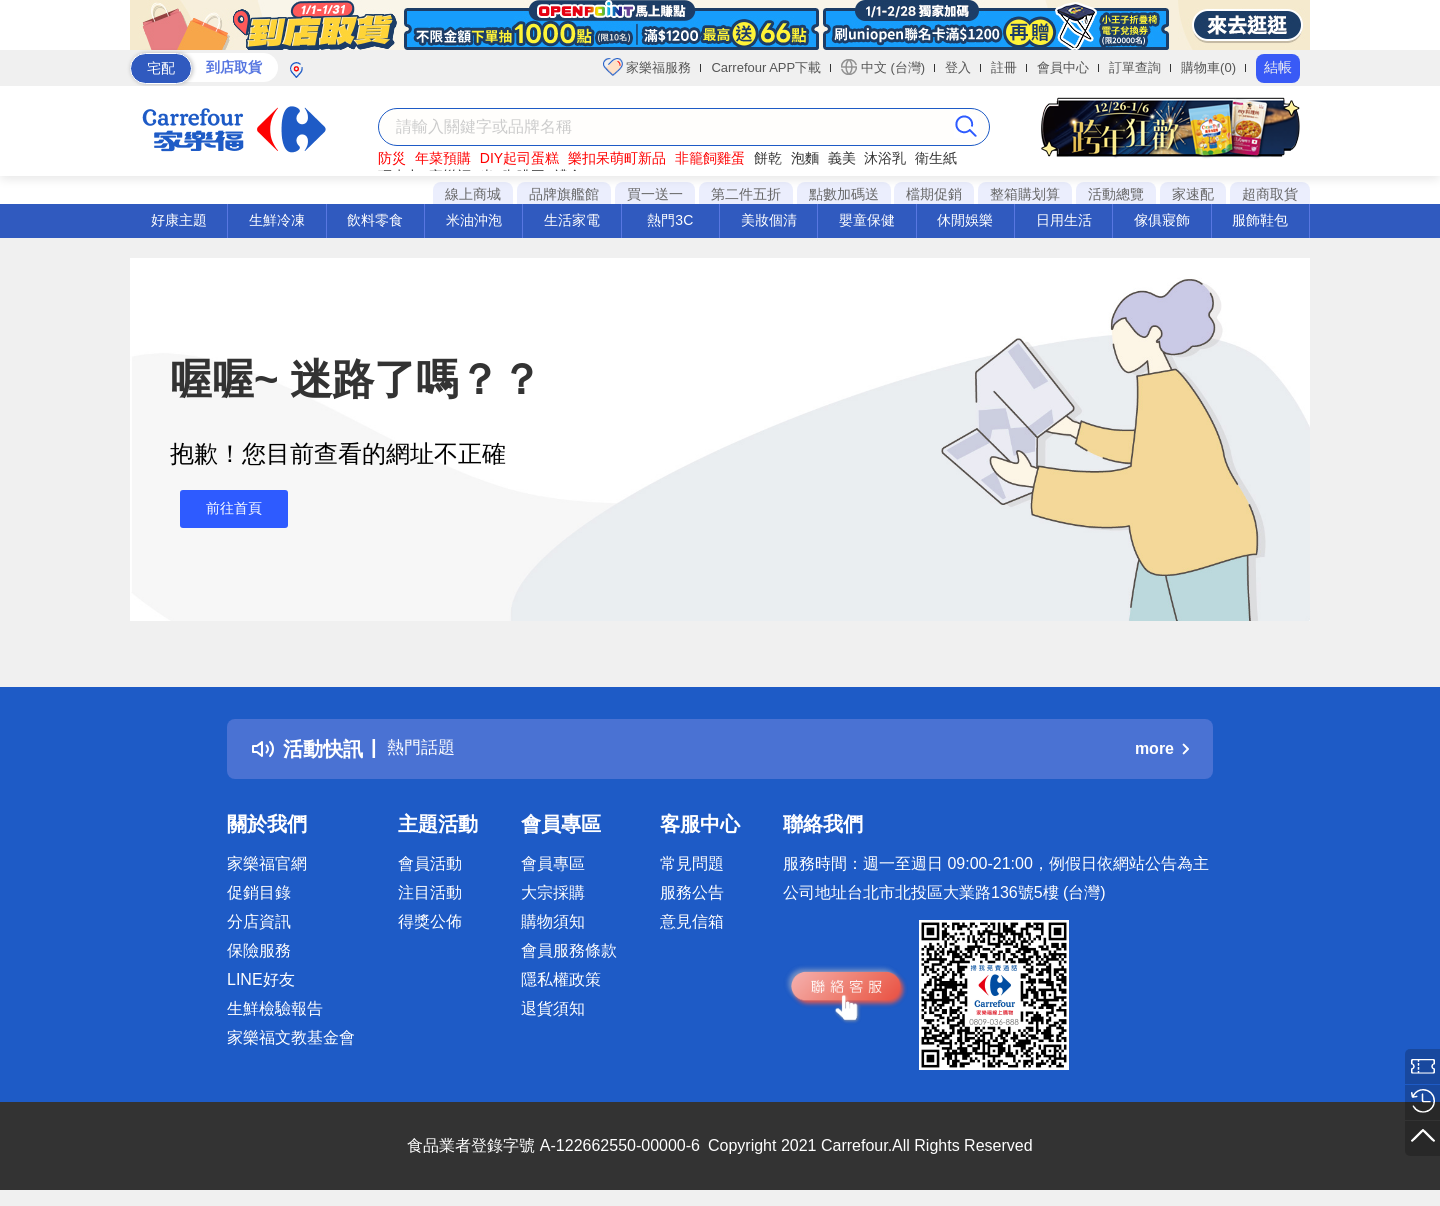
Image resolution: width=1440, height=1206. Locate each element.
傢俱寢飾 (1162, 220)
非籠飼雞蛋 (710, 158)
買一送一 (655, 194)
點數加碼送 (844, 194)
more (1162, 748)
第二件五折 (746, 194)
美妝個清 (769, 220)
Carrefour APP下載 (766, 67)
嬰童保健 (867, 220)
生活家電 (572, 220)
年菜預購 (443, 158)
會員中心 (1063, 67)
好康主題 (179, 220)
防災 (392, 158)
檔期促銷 (934, 194)
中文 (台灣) (883, 67)
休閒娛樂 (965, 220)
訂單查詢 (1135, 67)
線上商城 (473, 194)
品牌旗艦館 (564, 194)
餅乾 (768, 158)
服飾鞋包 (1260, 220)
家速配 (1193, 194)
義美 (842, 158)
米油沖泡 (474, 220)
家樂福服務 (647, 67)
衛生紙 (936, 158)
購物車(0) (1208, 67)
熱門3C (670, 220)
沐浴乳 (885, 158)
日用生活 (1064, 220)
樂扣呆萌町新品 (617, 158)
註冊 (1004, 67)
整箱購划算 (1025, 194)
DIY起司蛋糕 (519, 158)
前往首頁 (224, 508)
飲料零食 (375, 220)
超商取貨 (1270, 194)
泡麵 (805, 158)
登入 (958, 67)
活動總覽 (1116, 194)
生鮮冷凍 (277, 220)
